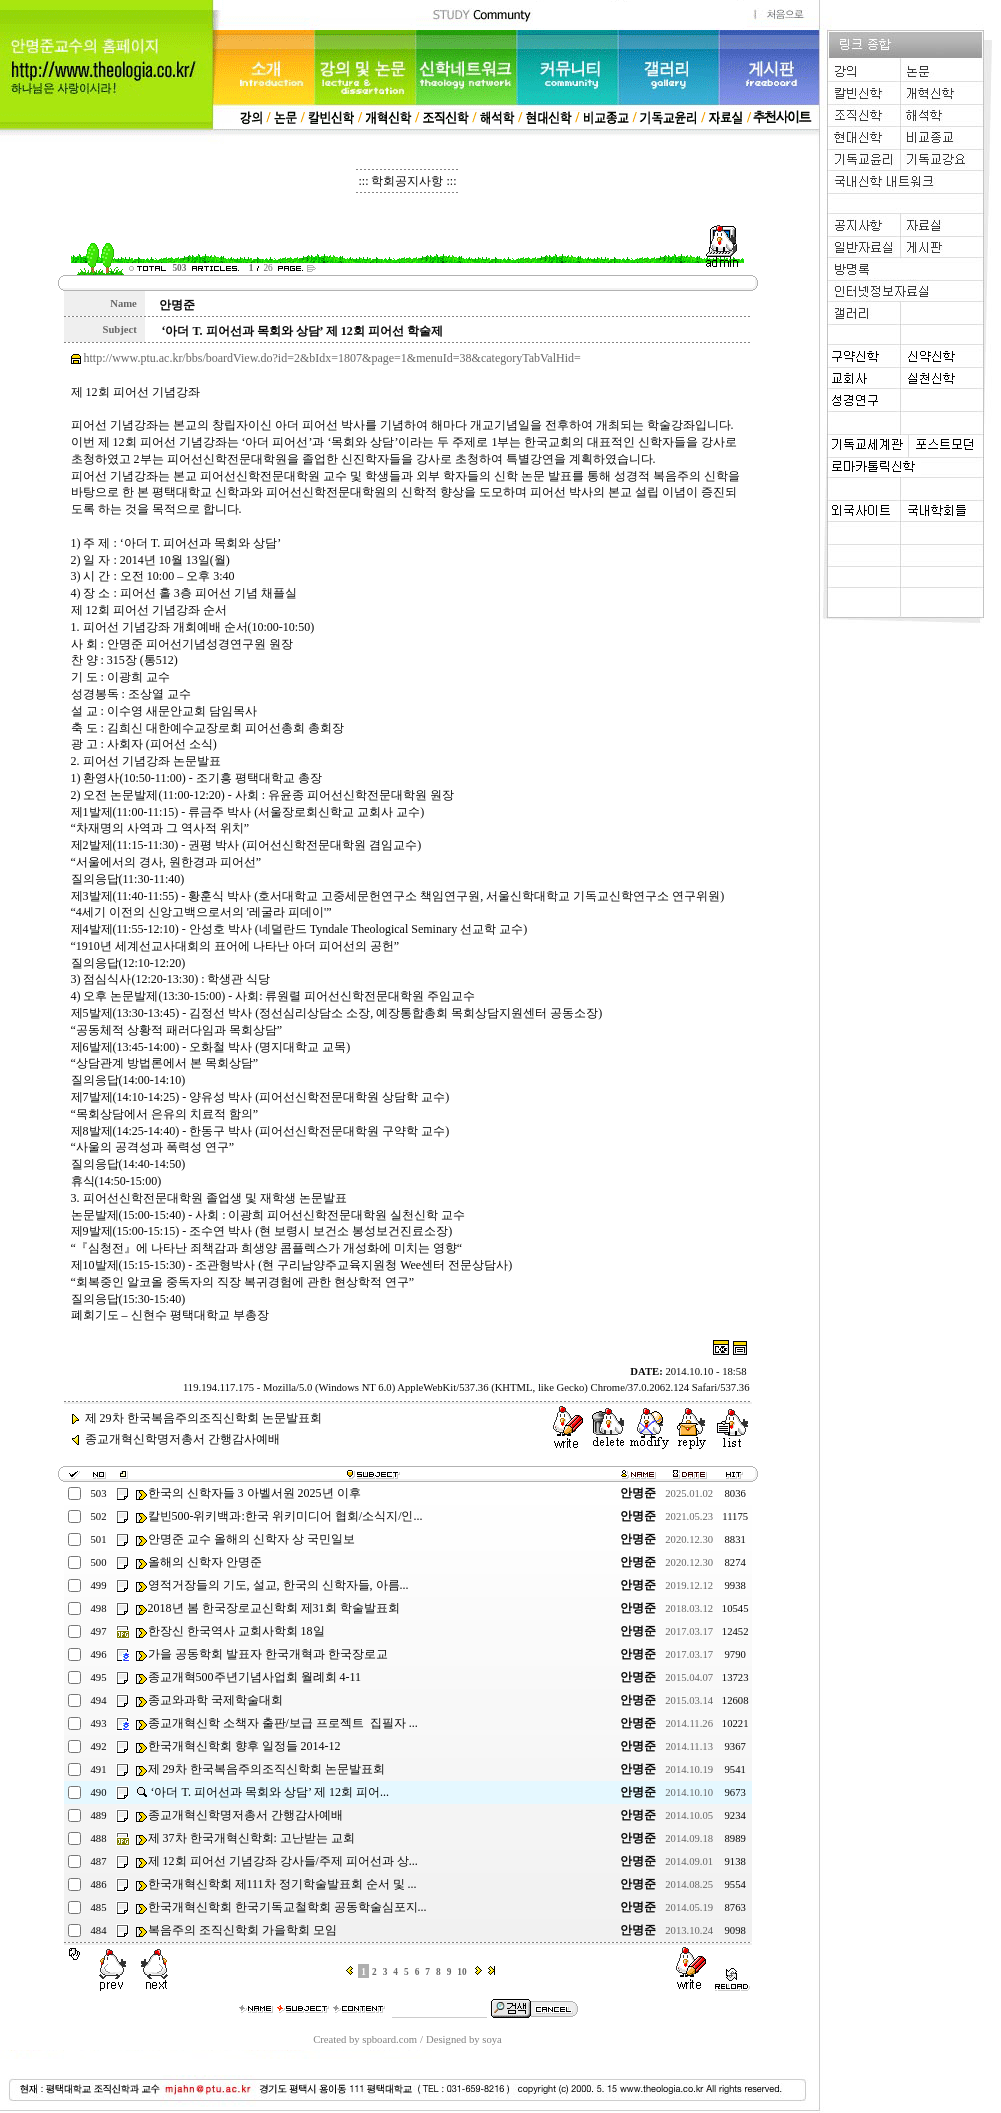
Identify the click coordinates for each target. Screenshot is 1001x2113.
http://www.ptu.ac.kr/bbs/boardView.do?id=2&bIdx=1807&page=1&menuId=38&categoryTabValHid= (332, 358)
